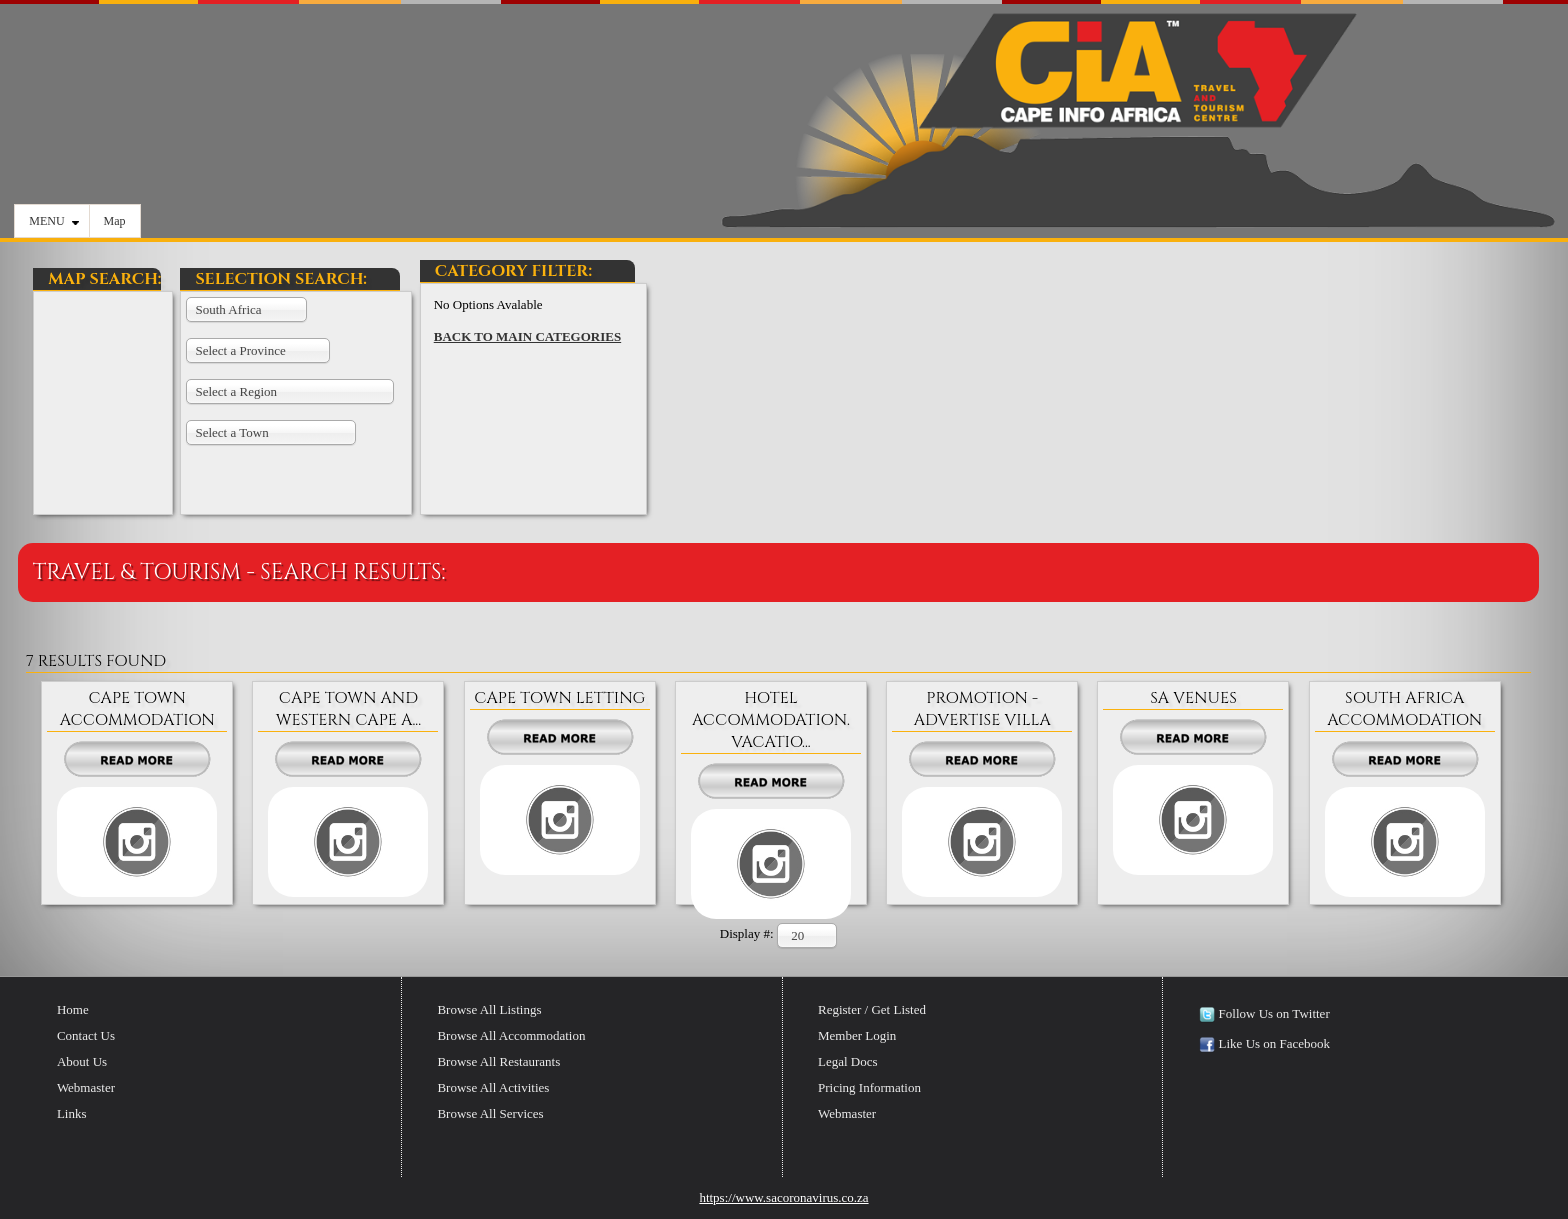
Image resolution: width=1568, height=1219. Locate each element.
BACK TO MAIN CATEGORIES (527, 336)
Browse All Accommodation (511, 1035)
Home (73, 1009)
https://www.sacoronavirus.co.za (783, 1197)
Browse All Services (490, 1113)
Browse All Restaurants (498, 1061)
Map (115, 221)
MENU (53, 221)
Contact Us (86, 1035)
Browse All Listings (489, 1009)
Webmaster (86, 1087)
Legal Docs (848, 1061)
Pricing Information (869, 1087)
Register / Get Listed (872, 1009)
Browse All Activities (493, 1087)
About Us (82, 1061)
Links (72, 1113)
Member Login (857, 1035)
